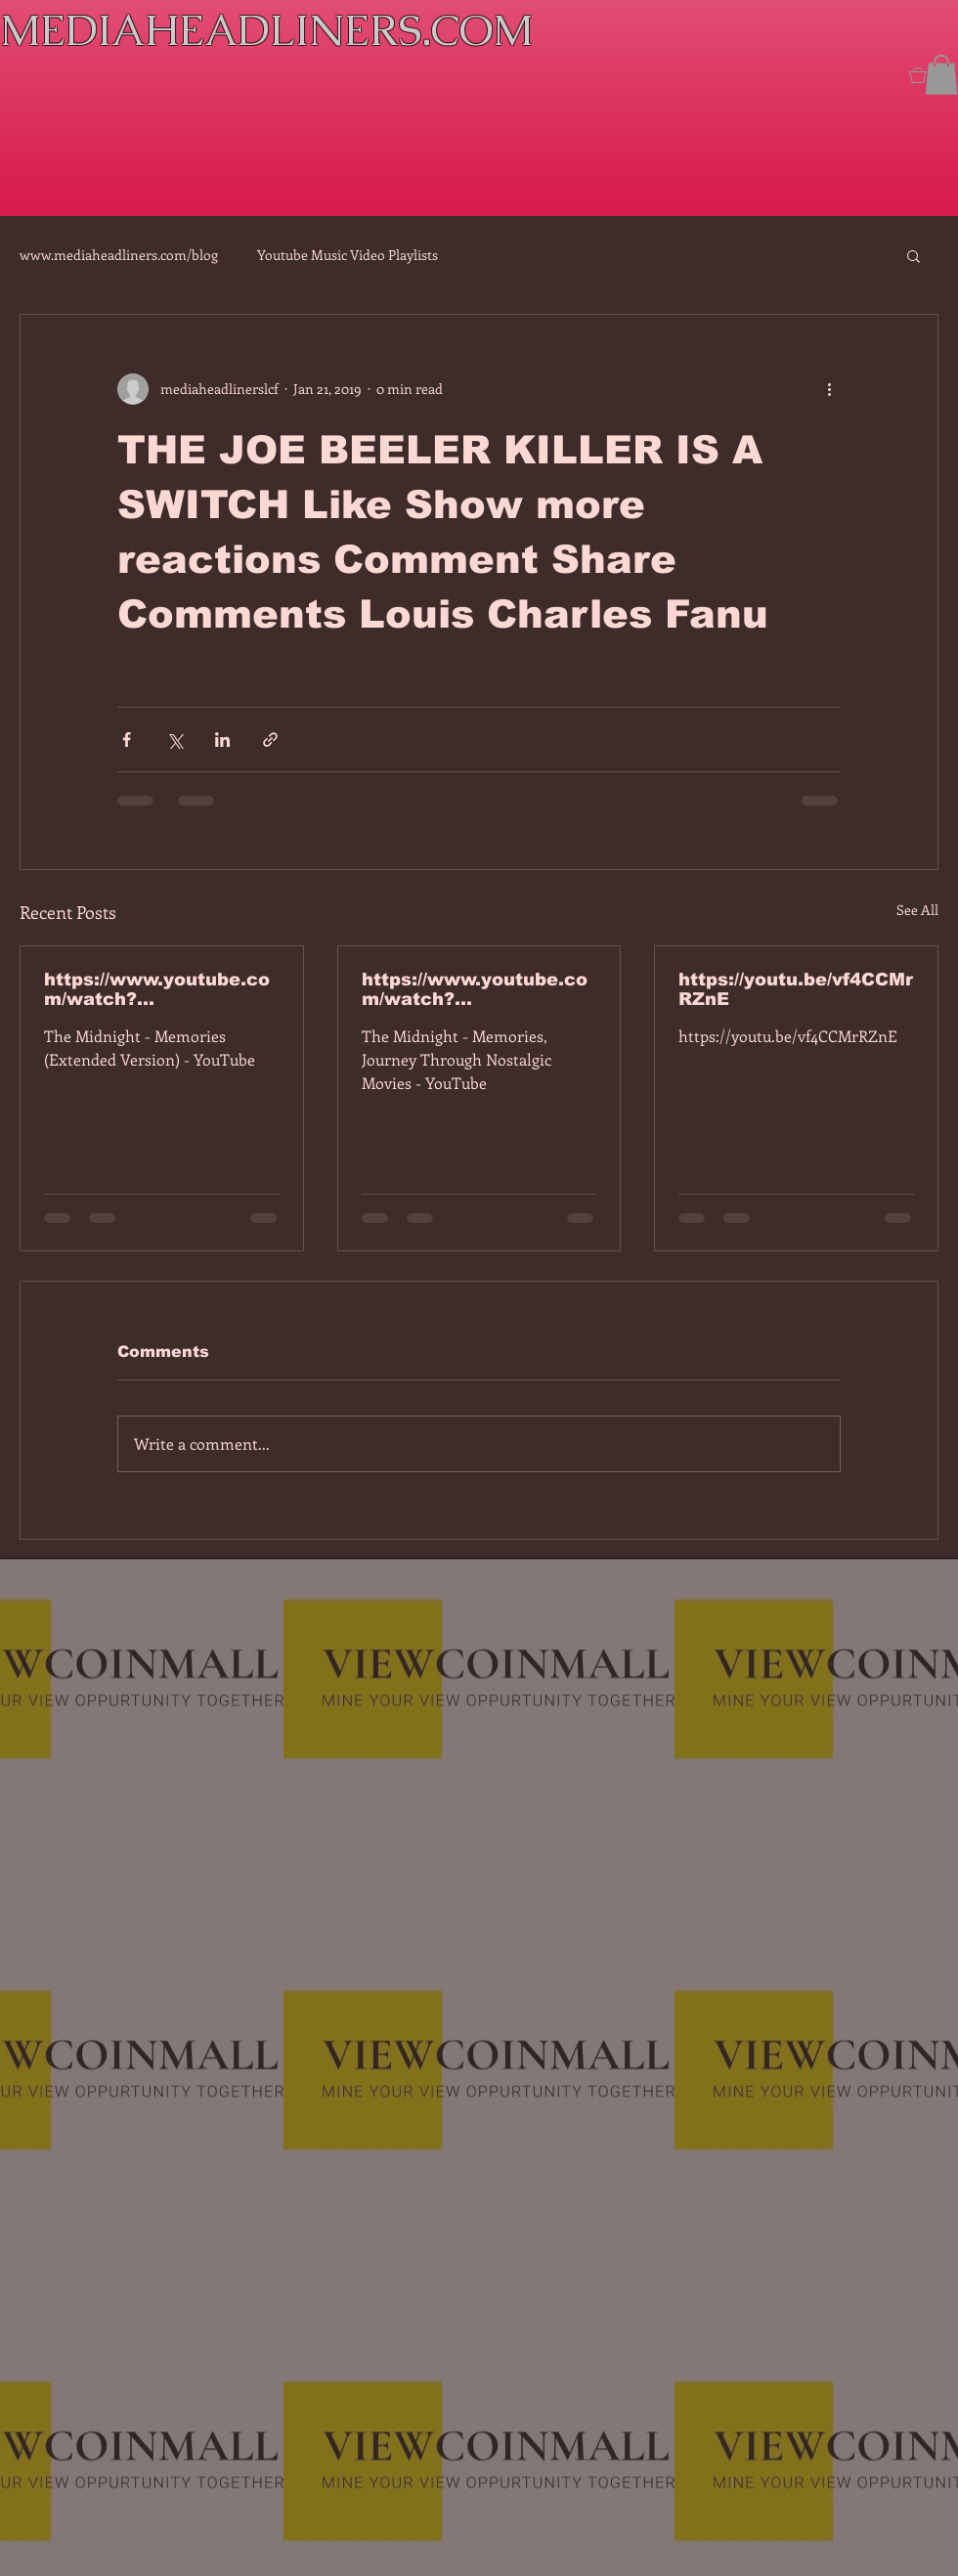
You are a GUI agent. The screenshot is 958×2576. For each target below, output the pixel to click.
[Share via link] (270, 739)
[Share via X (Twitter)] (174, 739)
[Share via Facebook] (126, 739)
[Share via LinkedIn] (222, 739)
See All (917, 909)
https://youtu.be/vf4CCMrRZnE (795, 989)
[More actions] (829, 389)
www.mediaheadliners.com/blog (119, 254)
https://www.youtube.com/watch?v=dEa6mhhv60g (475, 989)
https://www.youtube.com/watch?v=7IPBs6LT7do (157, 989)
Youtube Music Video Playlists (347, 254)
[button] (941, 75)
